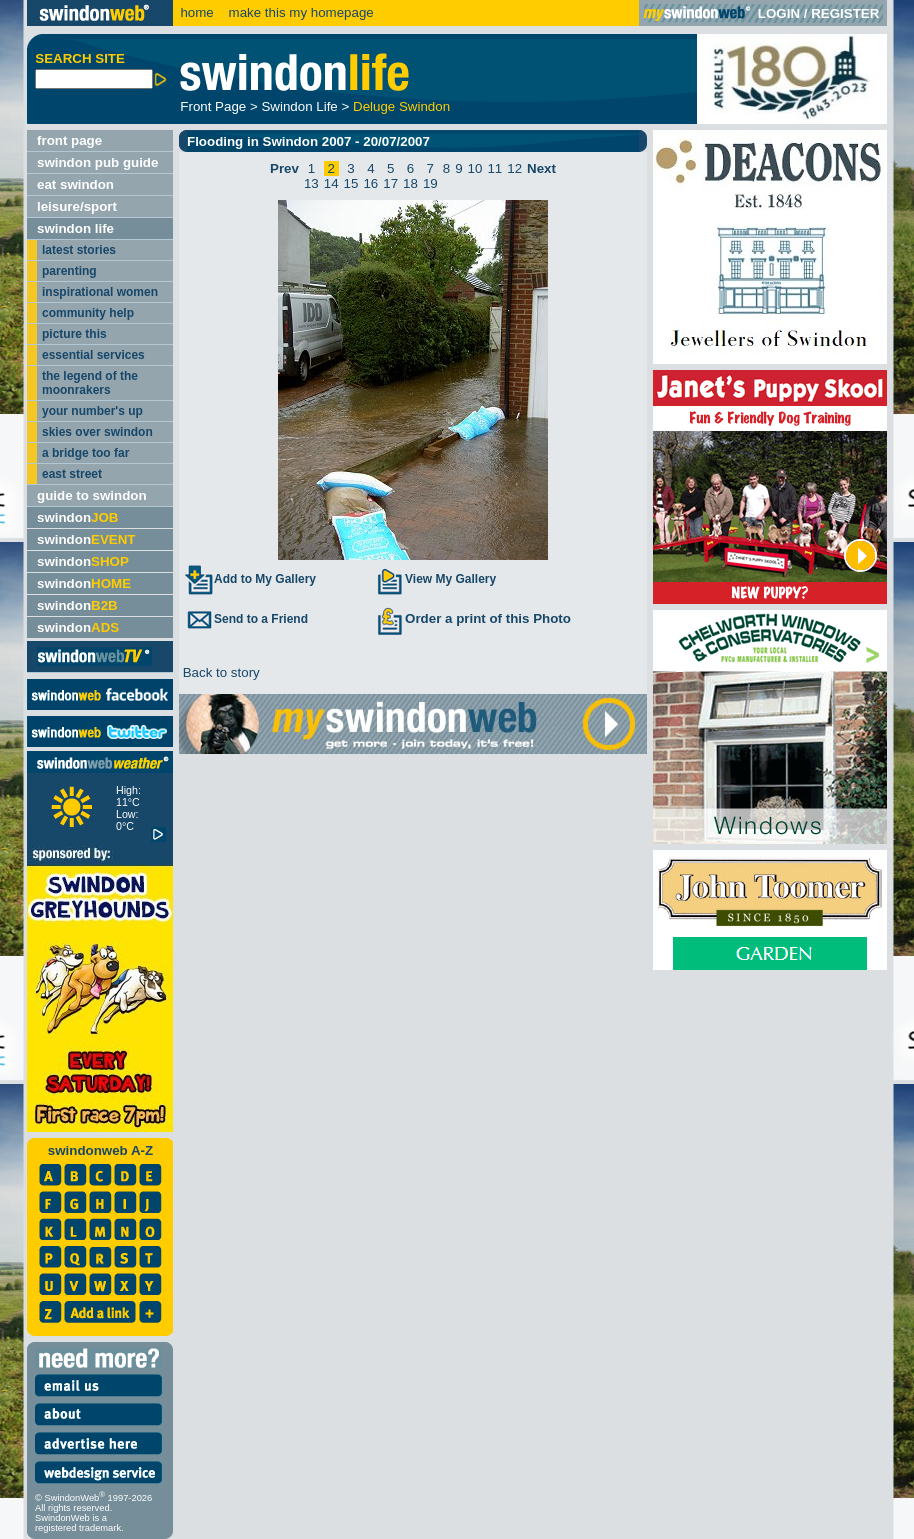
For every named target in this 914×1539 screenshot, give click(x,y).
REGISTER (845, 13)
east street (72, 474)
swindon (77, 517)
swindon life (75, 228)
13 (311, 183)
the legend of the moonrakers (90, 383)
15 (351, 183)
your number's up (92, 411)
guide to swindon (92, 495)
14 (331, 183)
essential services (93, 355)
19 (430, 183)
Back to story (219, 672)
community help (88, 313)
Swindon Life (299, 106)
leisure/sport (77, 206)
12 (514, 168)
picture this (74, 334)
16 (370, 183)
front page (69, 140)
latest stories (79, 250)
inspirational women (100, 292)
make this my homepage (299, 12)
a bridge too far (85, 453)
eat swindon (75, 184)
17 (390, 183)
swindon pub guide (97, 162)
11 (494, 168)
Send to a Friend (246, 619)
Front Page (213, 106)
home (196, 12)
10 (475, 168)
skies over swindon (97, 432)
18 (410, 183)
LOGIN (779, 13)
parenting (69, 271)
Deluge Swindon (401, 106)
